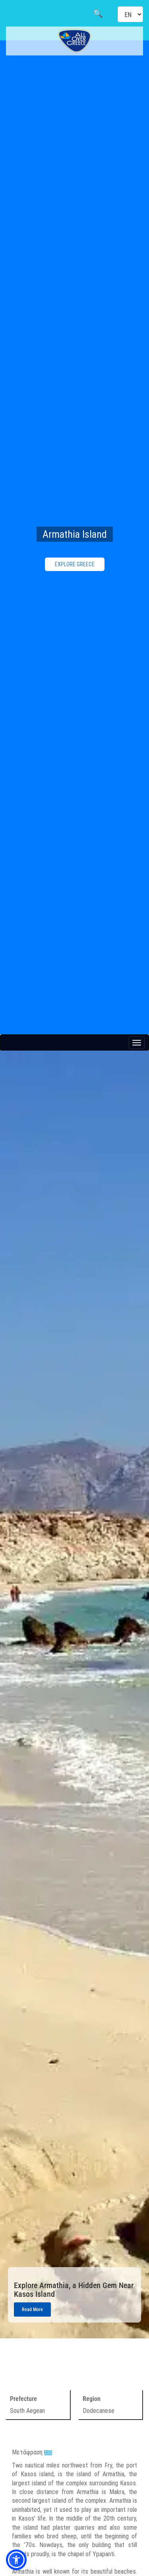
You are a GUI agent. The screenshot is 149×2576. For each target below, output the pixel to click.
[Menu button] (137, 1042)
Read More (32, 2309)
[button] (16, 2559)
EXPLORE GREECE (75, 564)
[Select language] (130, 14)
